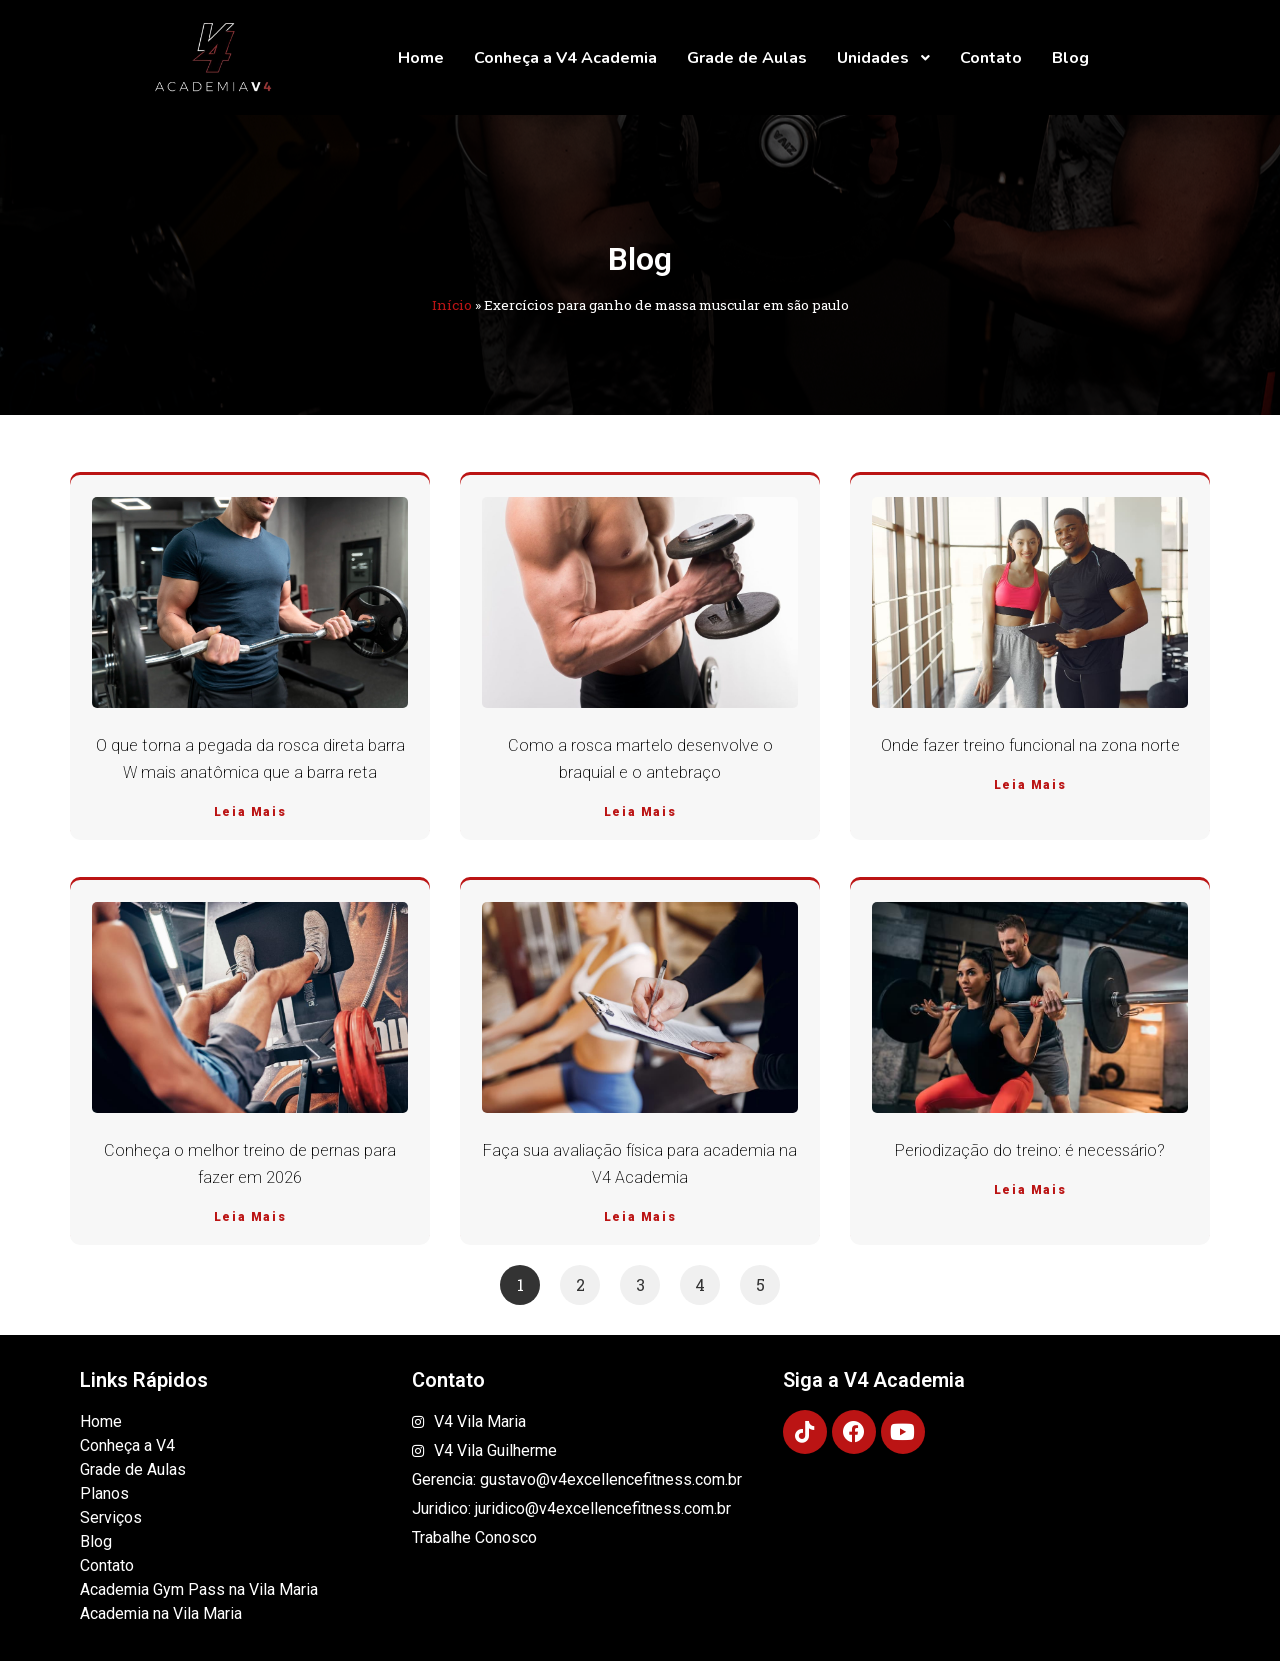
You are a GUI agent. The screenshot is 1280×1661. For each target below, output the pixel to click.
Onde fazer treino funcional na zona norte (1030, 745)
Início (452, 305)
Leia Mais (250, 812)
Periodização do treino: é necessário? (1030, 1150)
